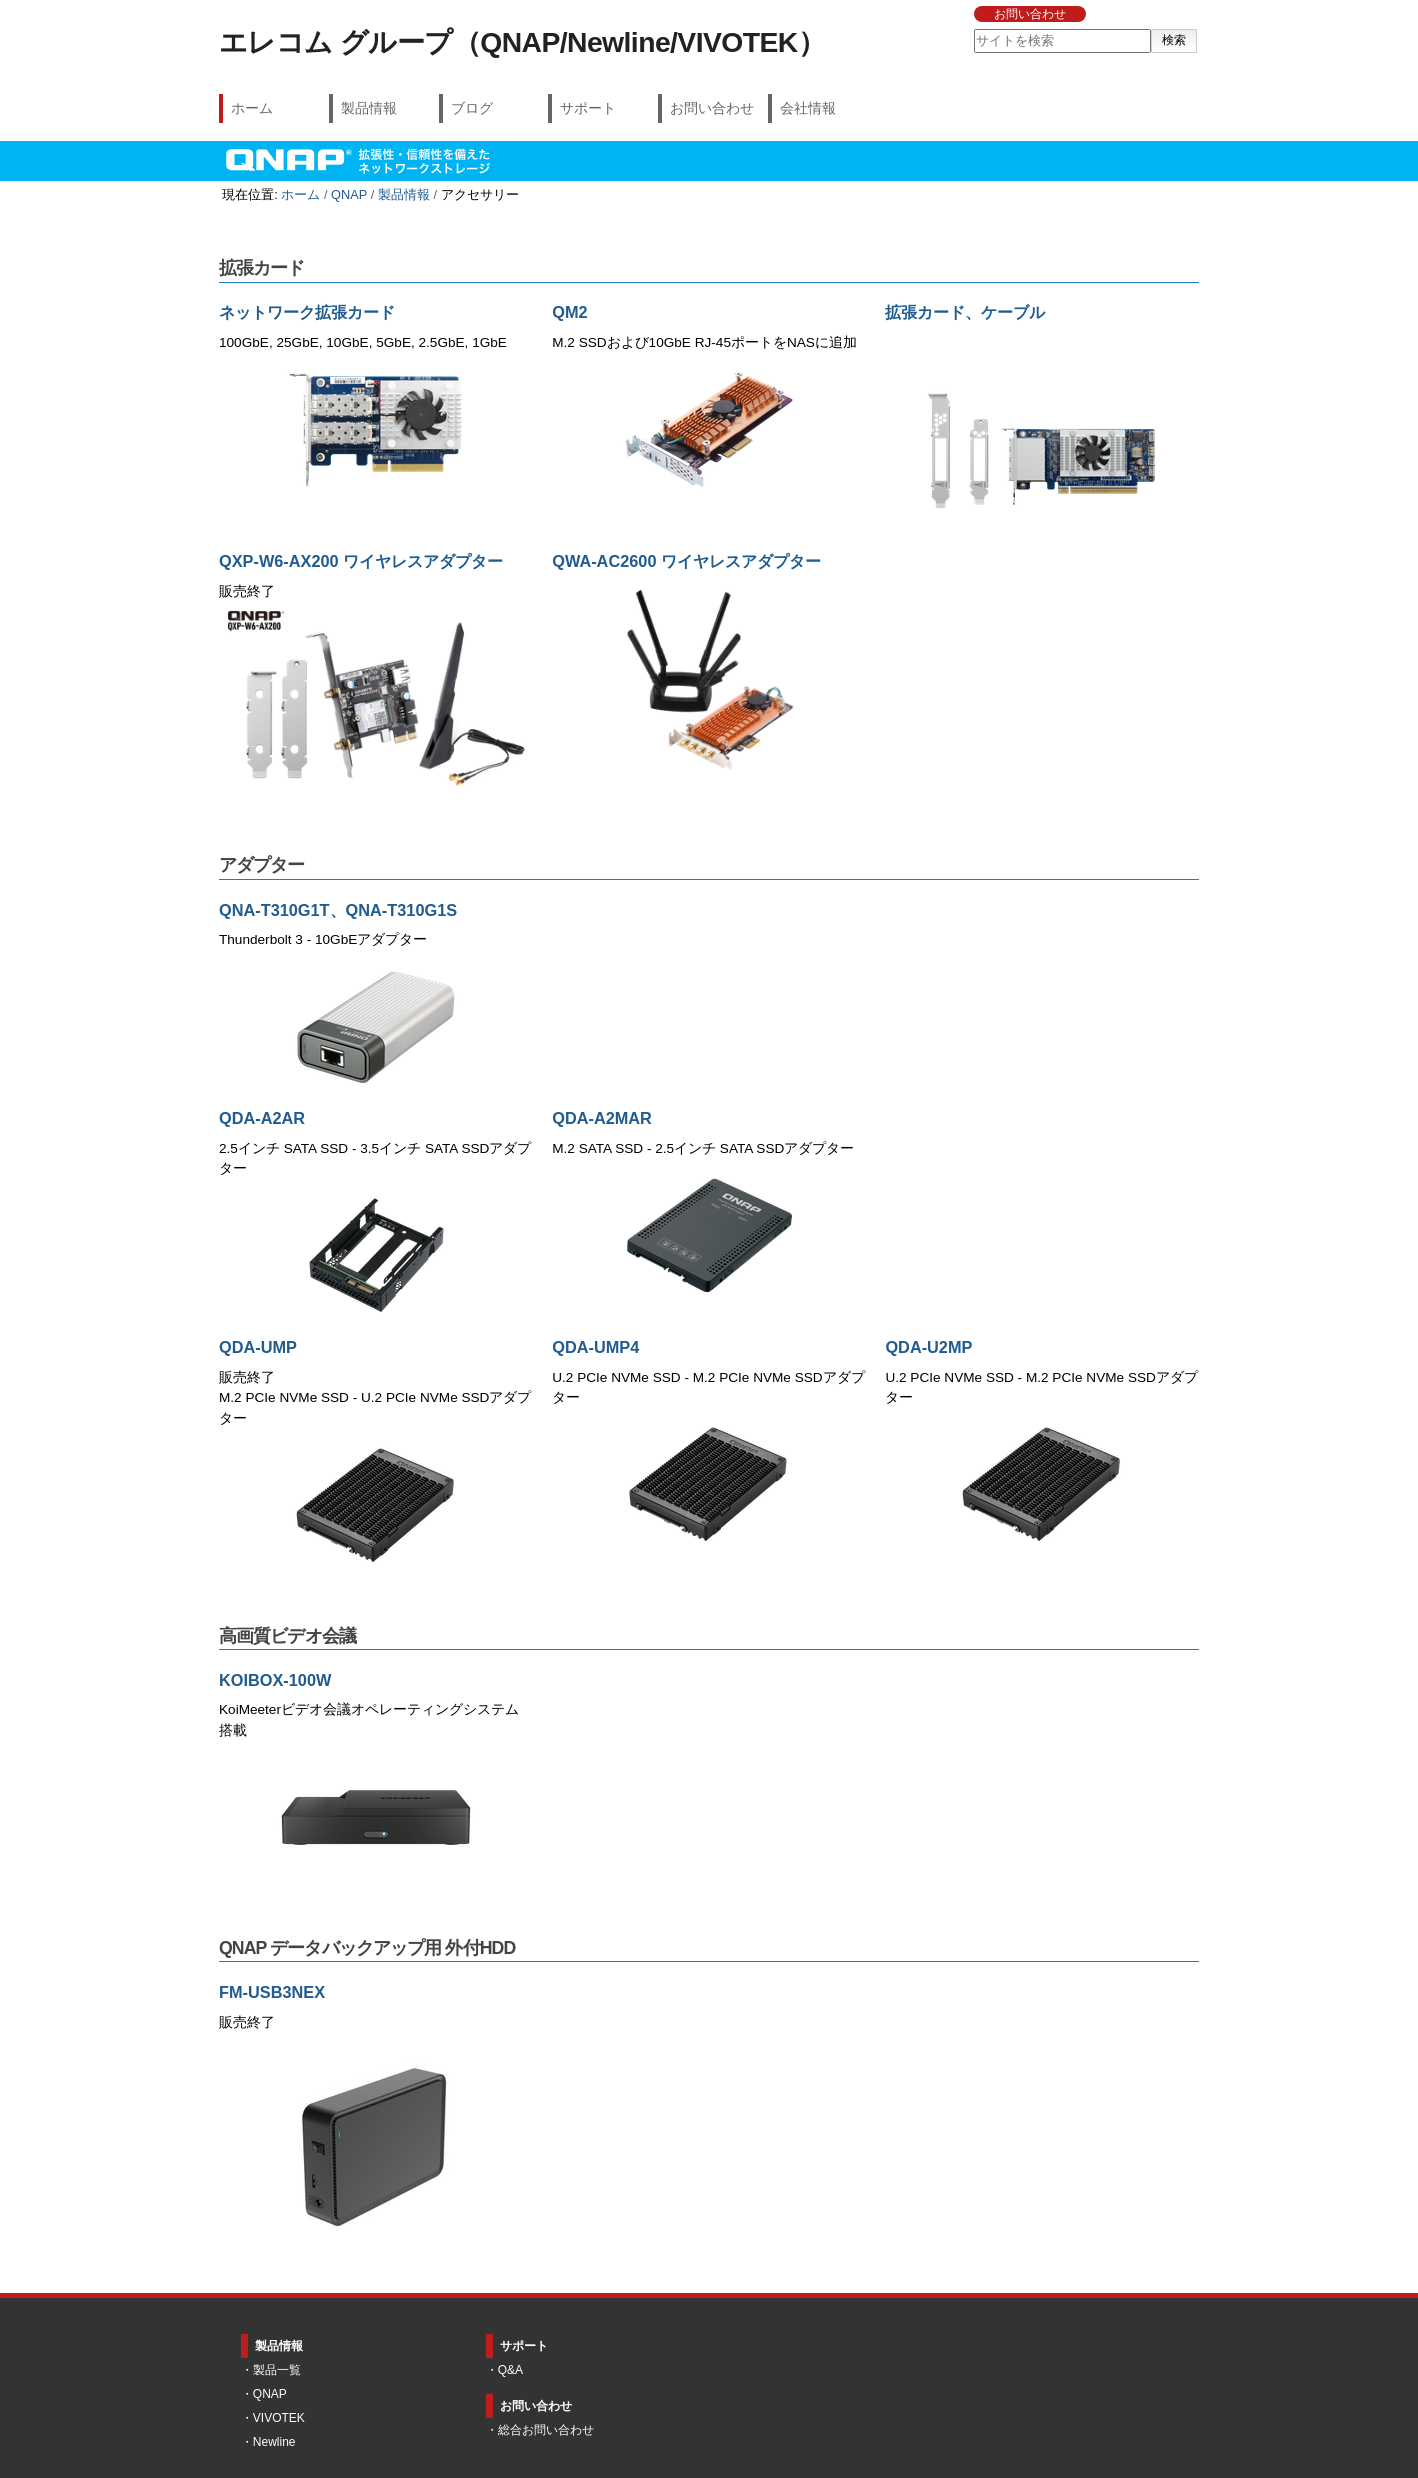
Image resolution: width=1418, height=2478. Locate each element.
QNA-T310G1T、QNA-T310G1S (338, 910)
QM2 (569, 312)
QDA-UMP (258, 1347)
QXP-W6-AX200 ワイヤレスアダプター (361, 561)
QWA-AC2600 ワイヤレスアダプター (686, 561)
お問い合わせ (1030, 14)
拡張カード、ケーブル (965, 312)
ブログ (472, 108)
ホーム (252, 108)
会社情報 (808, 108)
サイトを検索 (972, 28)
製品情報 (369, 108)
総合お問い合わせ (546, 2430)
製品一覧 (277, 2370)
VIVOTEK (279, 2418)
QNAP (349, 194)
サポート (588, 108)
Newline (274, 2442)
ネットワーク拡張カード (307, 312)
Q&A (510, 2370)
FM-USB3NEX (272, 1992)
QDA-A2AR (262, 1118)
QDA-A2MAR (602, 1118)
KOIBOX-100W (275, 1680)
